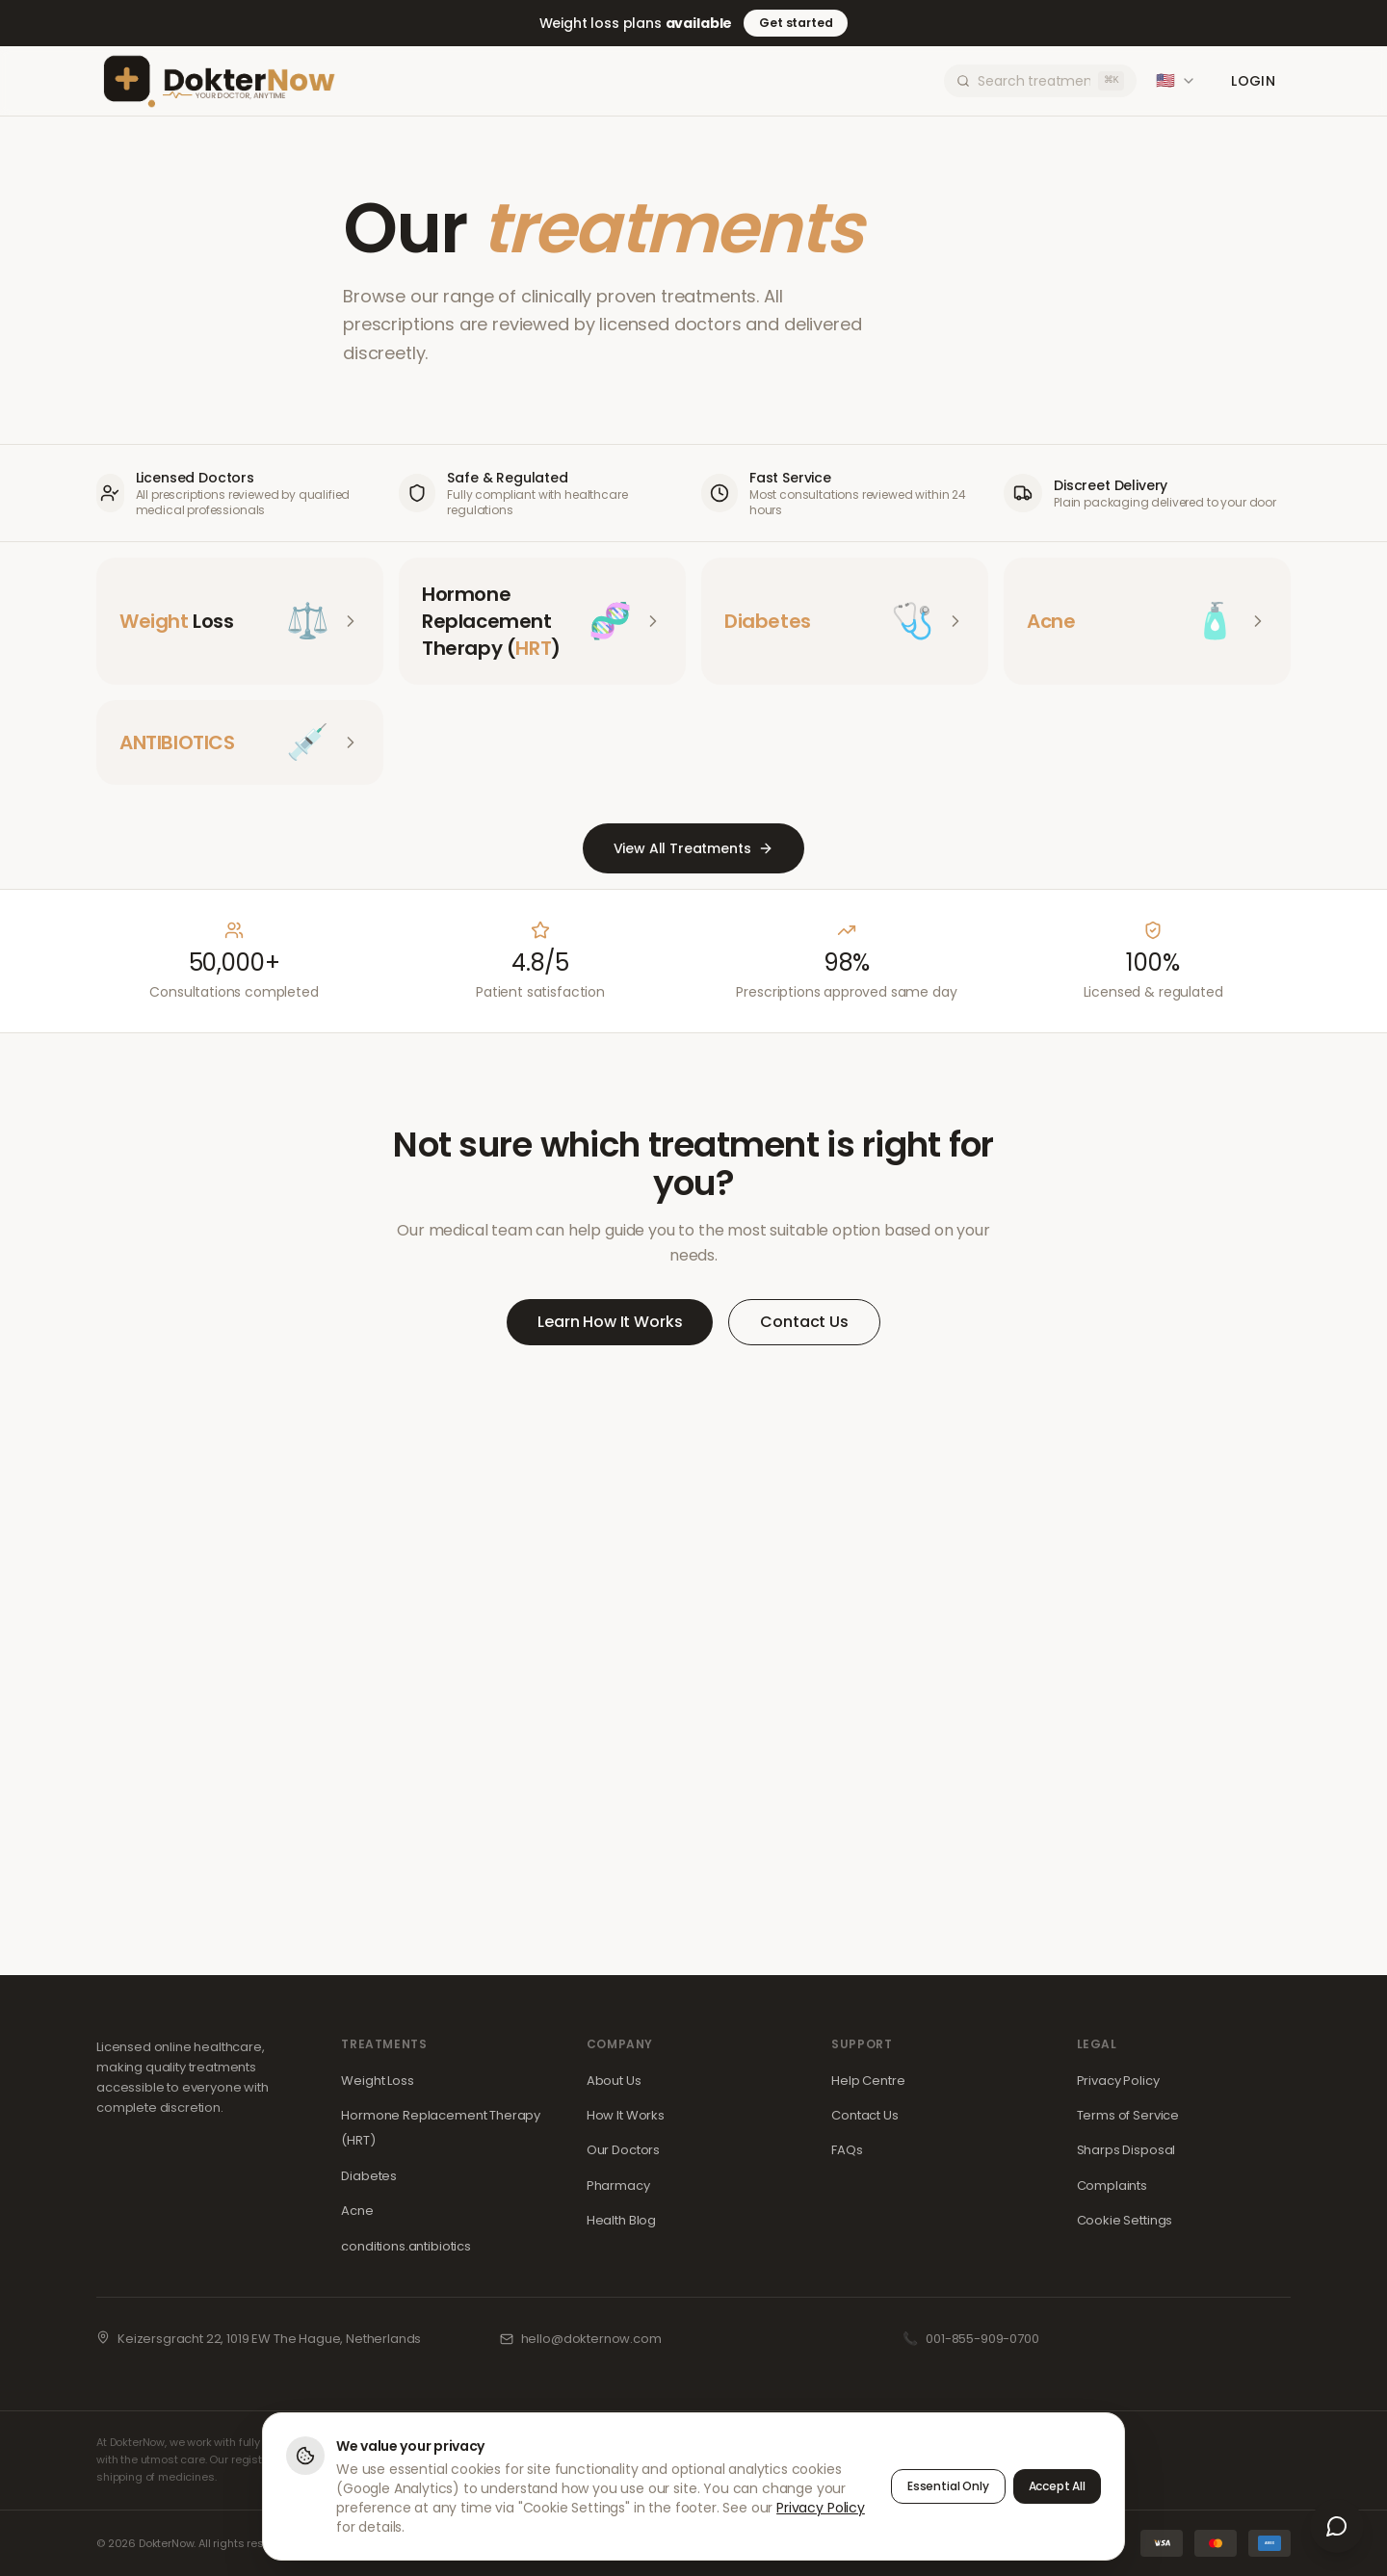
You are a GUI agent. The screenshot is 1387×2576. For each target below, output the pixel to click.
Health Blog (621, 2220)
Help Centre (867, 2080)
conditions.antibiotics (405, 2246)
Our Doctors (623, 2150)
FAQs (846, 2150)
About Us (614, 2080)
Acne (357, 2210)
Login (1253, 81)
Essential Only (948, 2487)
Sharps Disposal (1126, 2150)
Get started (795, 22)
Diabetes (369, 2176)
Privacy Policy (1118, 2080)
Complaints (1112, 2185)
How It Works (626, 2115)
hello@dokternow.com (591, 2338)
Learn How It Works (609, 1322)
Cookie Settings (1125, 2220)
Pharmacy (618, 2185)
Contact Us (804, 1322)
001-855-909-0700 (982, 2338)
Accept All (1057, 2487)
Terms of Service (1128, 2115)
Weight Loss (377, 2080)
